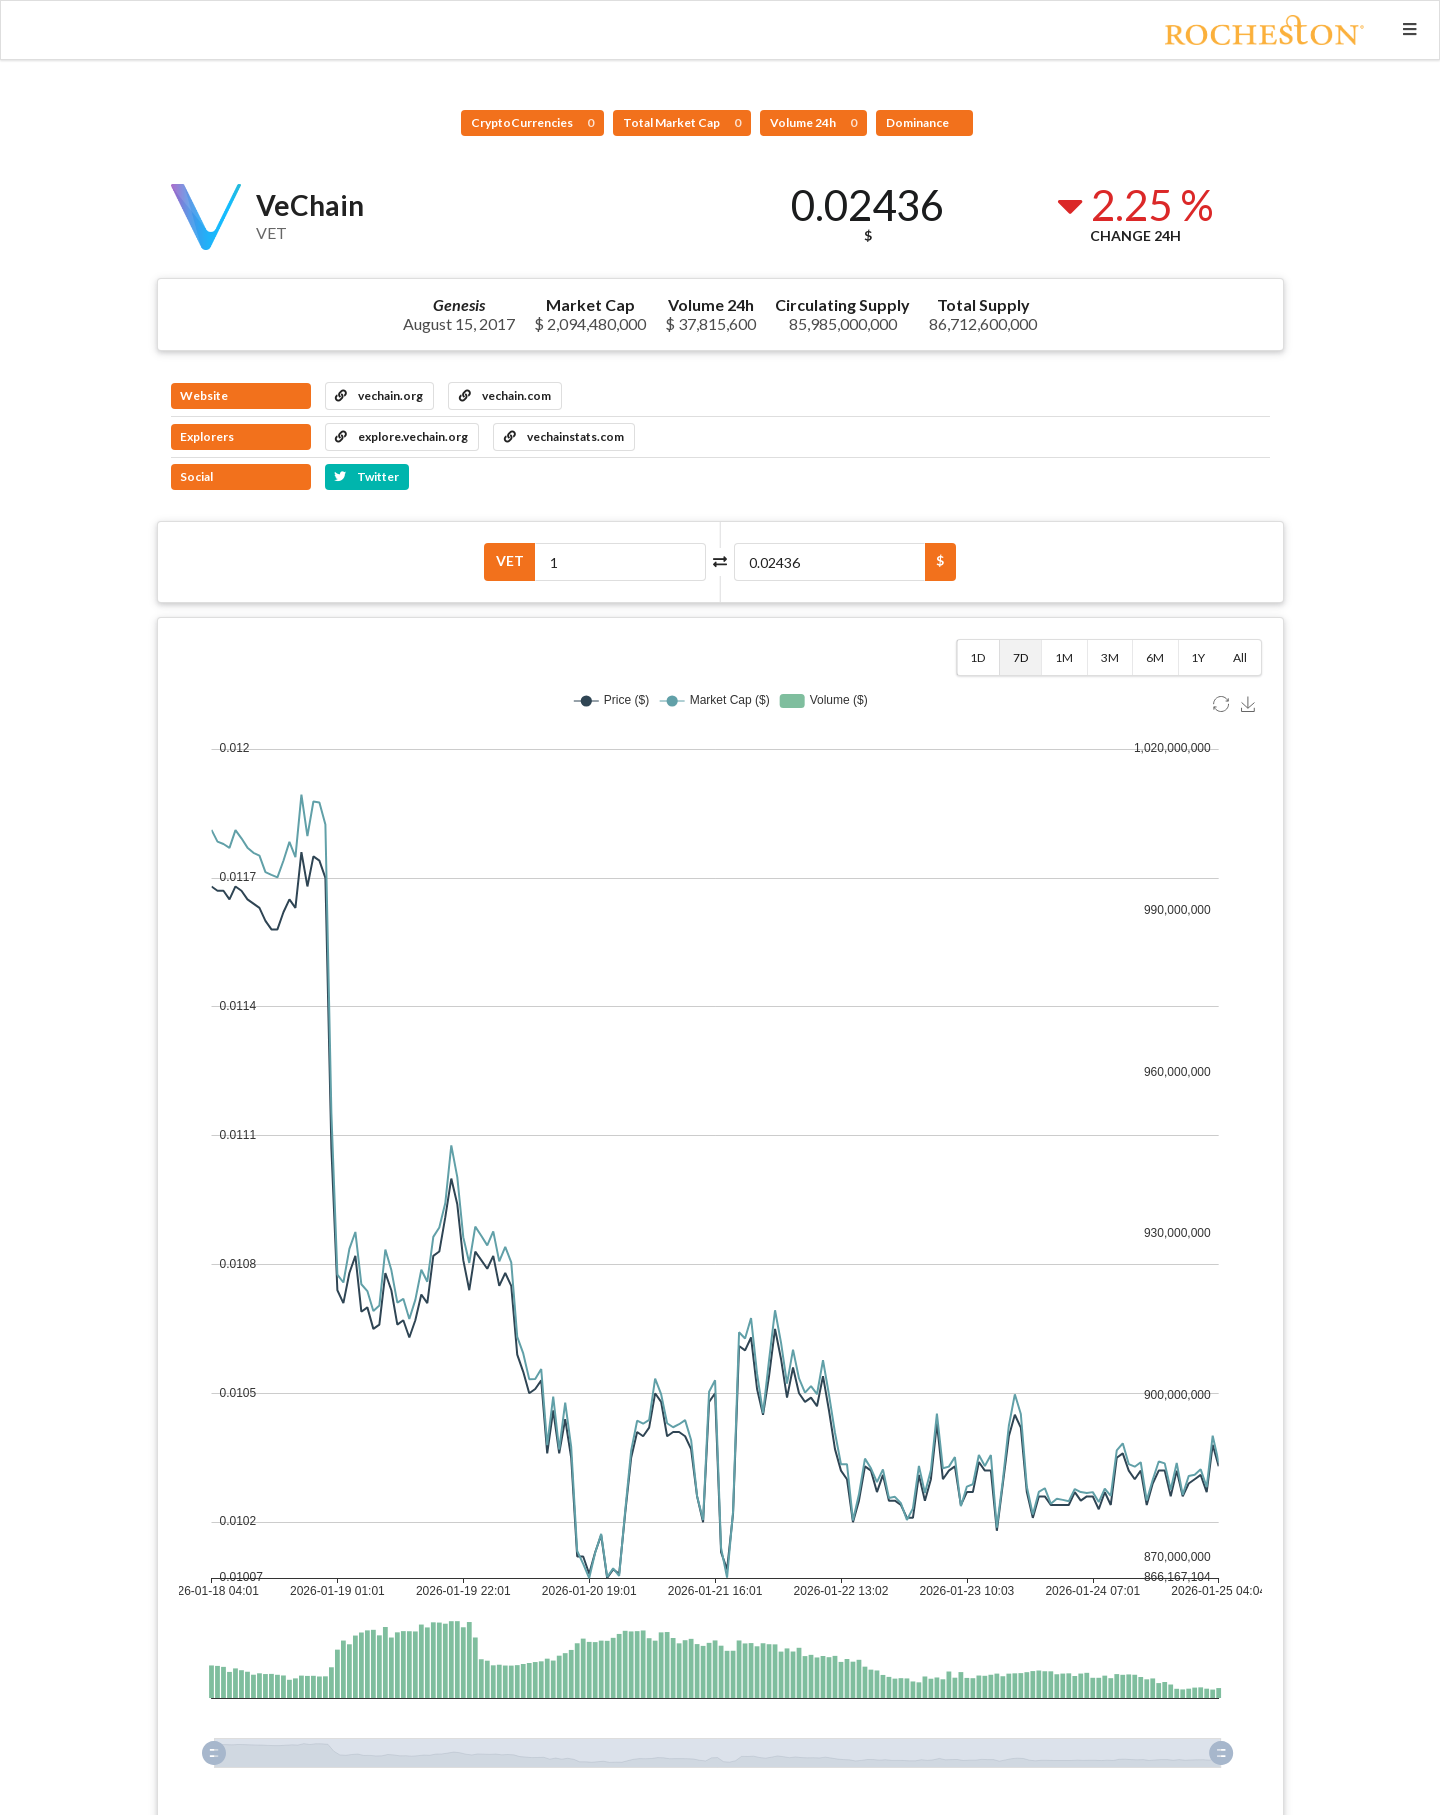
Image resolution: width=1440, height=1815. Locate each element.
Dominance (918, 122)
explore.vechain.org (401, 436)
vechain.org (379, 395)
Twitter (366, 476)
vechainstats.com (564, 436)
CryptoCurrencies (532, 122)
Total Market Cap (682, 122)
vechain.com (505, 395)
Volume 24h (813, 122)
